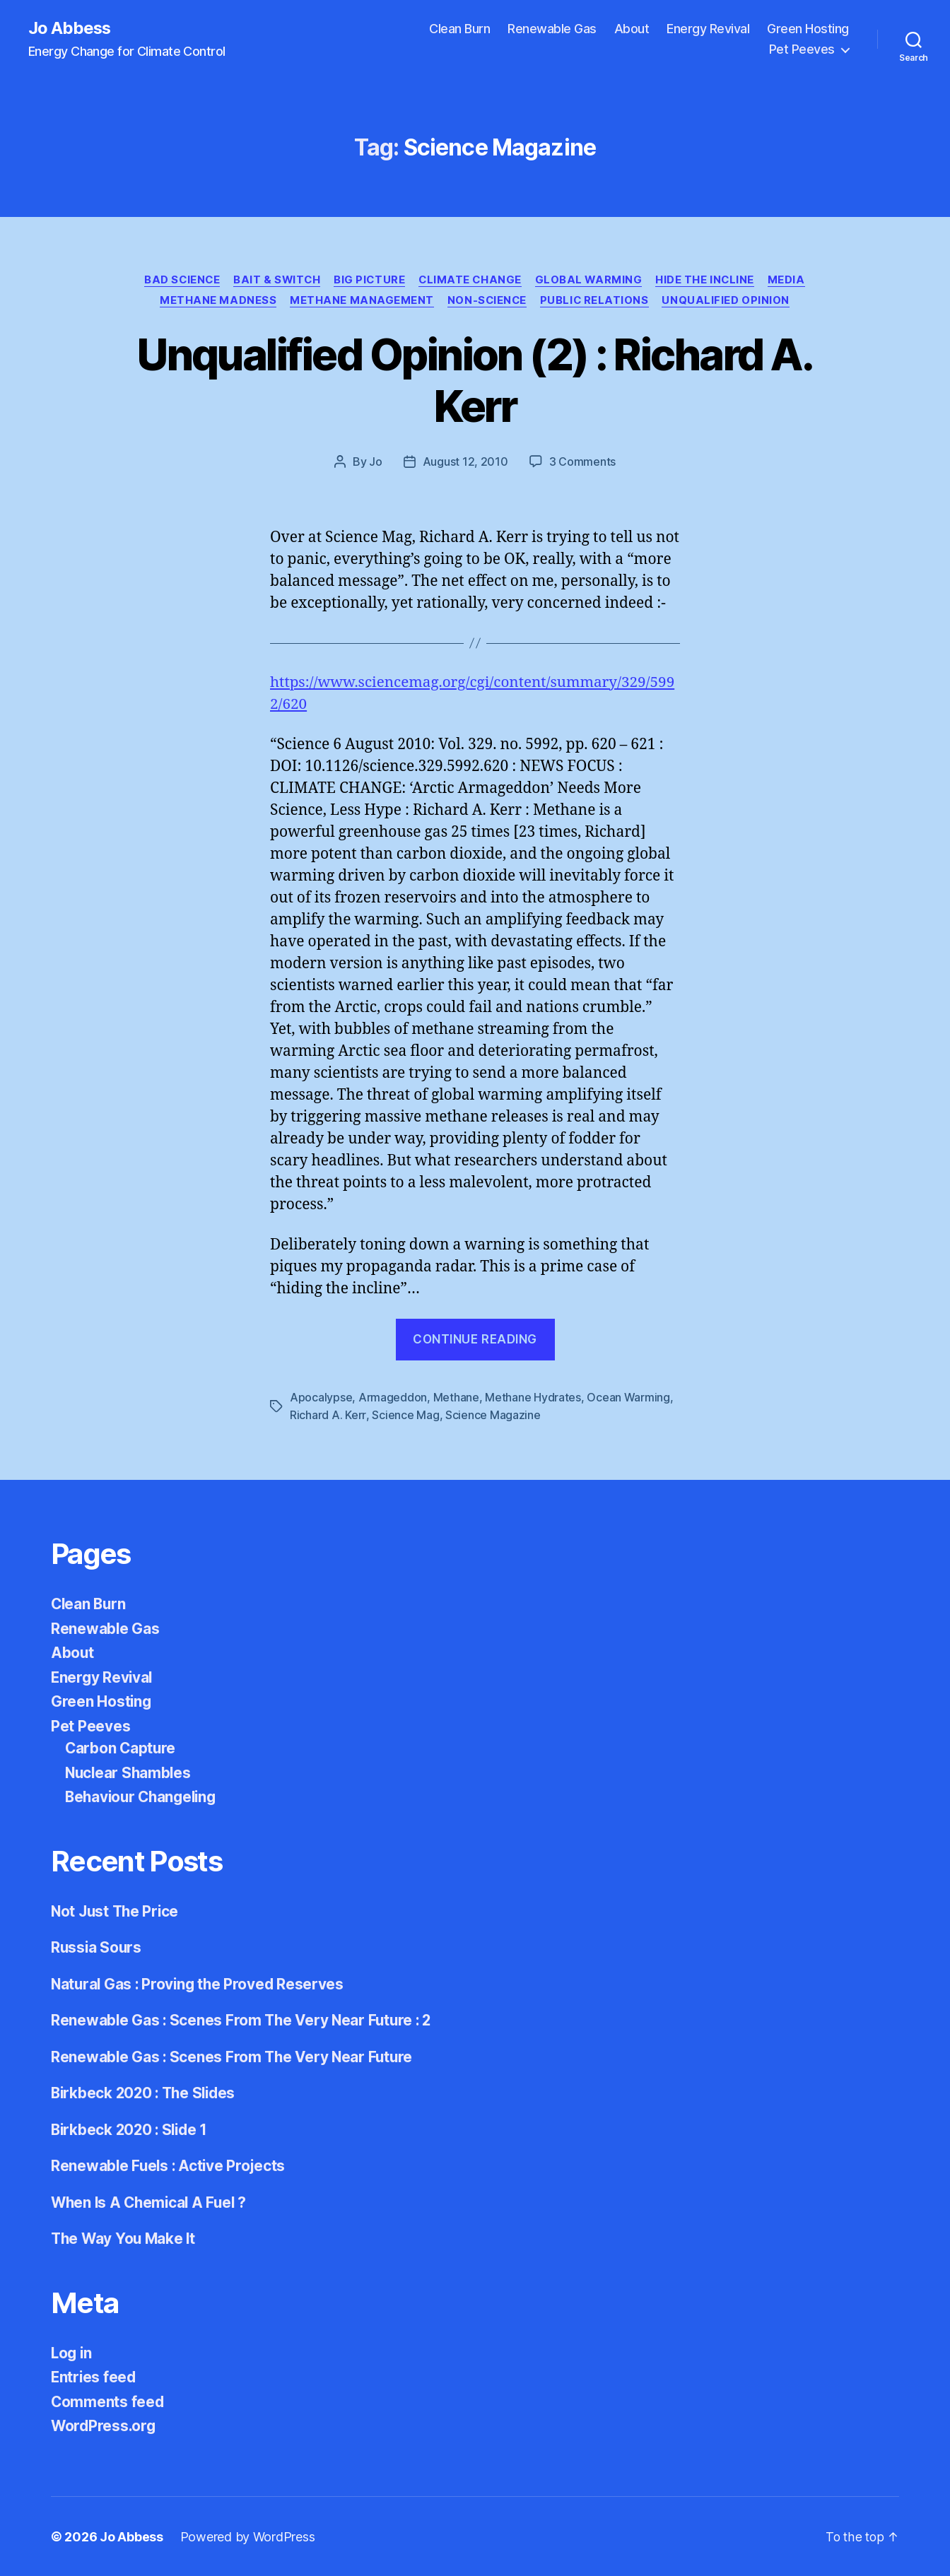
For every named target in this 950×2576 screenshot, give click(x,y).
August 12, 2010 (465, 463)
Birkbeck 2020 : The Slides (146, 2093)
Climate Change (471, 280)
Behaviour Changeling (144, 1797)
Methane (456, 1398)
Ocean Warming (628, 1398)
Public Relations (596, 301)
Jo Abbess (70, 28)
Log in (72, 2352)
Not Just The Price (116, 1910)
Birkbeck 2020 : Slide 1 (132, 2129)
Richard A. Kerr (327, 1415)
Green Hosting (808, 28)
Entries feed (94, 2377)
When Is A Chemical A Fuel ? (151, 2202)
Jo (375, 463)
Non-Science (487, 301)
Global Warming (592, 280)
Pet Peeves (802, 49)
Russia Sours (97, 1947)
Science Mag (404, 1415)
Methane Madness (216, 301)
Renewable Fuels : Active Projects (170, 2166)
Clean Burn (459, 28)
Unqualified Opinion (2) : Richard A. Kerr (474, 381)
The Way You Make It (125, 2238)
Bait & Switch (274, 280)
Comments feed (108, 2401)
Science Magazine (492, 1415)
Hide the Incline (710, 280)
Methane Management (360, 301)
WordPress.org (104, 2426)
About (632, 28)
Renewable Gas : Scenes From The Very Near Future (234, 2056)
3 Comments (582, 463)
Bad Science (177, 280)
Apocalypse (321, 1398)
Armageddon (392, 1398)
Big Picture (369, 280)
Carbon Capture (121, 1748)
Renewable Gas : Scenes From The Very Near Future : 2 (244, 2020)
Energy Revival (708, 28)
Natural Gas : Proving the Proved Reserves (200, 1983)
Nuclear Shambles (129, 1772)
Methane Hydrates (533, 1398)
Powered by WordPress (247, 2536)
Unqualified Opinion (728, 301)
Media (792, 280)
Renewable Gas (552, 28)
